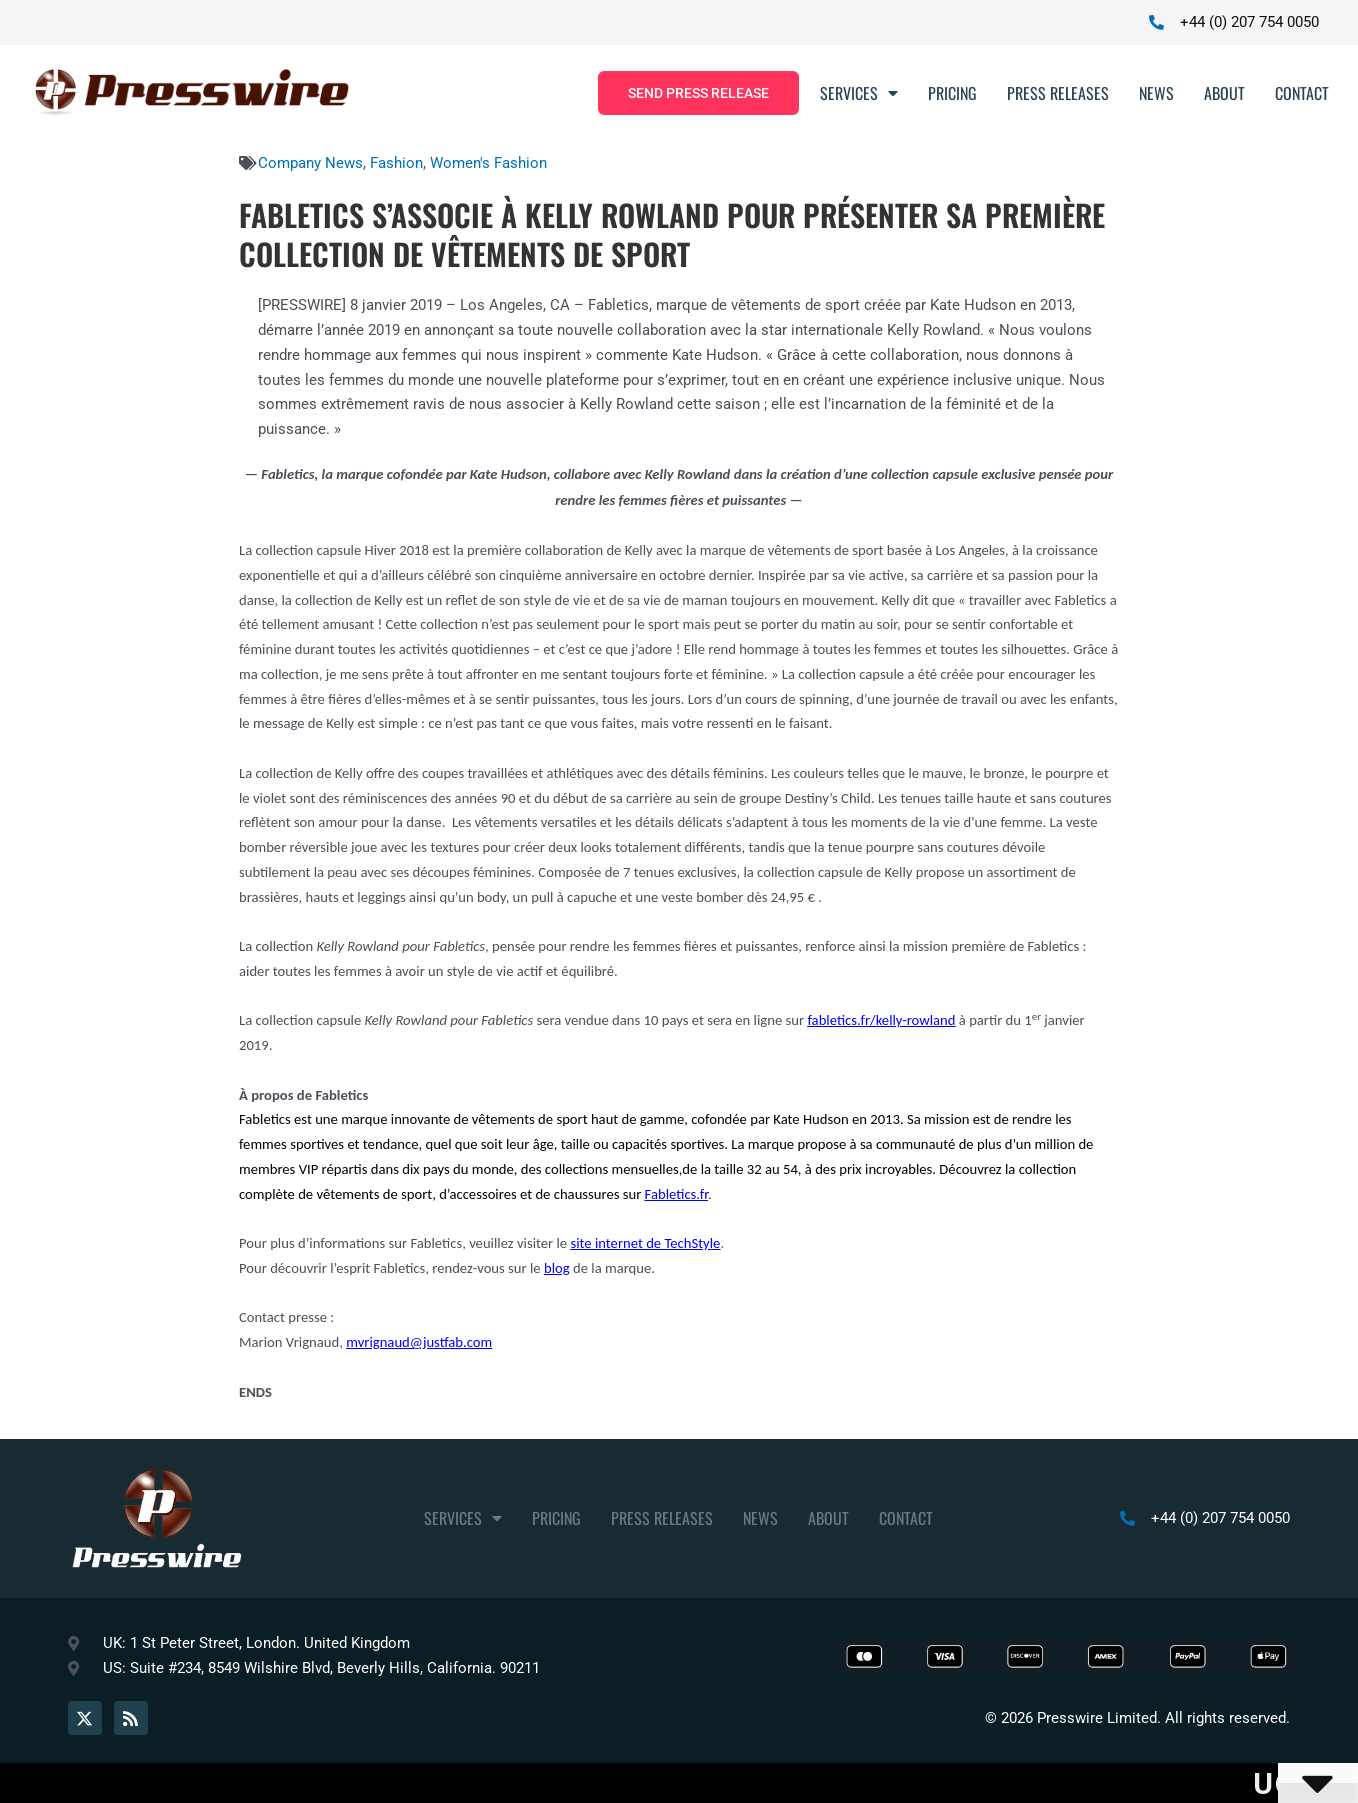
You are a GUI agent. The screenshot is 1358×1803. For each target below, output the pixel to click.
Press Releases (1058, 93)
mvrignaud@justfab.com (419, 1342)
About (1224, 93)
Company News (310, 163)
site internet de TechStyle (645, 1243)
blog (557, 1268)
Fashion (396, 163)
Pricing (952, 93)
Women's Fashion (488, 163)
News (1156, 93)
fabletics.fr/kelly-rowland (881, 1020)
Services (859, 93)
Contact (1302, 93)
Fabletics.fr (676, 1194)
